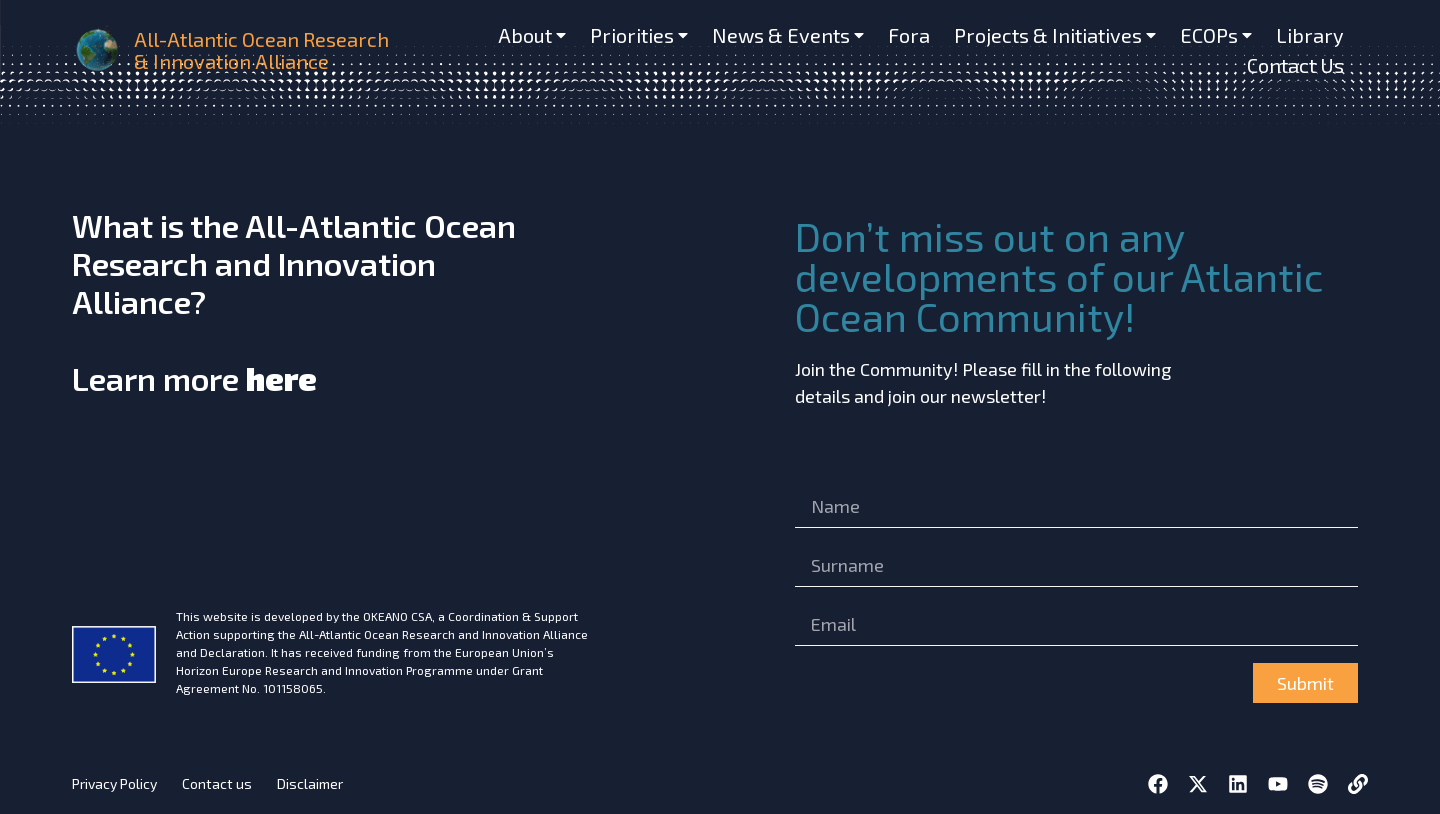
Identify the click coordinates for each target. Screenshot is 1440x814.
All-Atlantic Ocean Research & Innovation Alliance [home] (261, 50)
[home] (99, 50)
